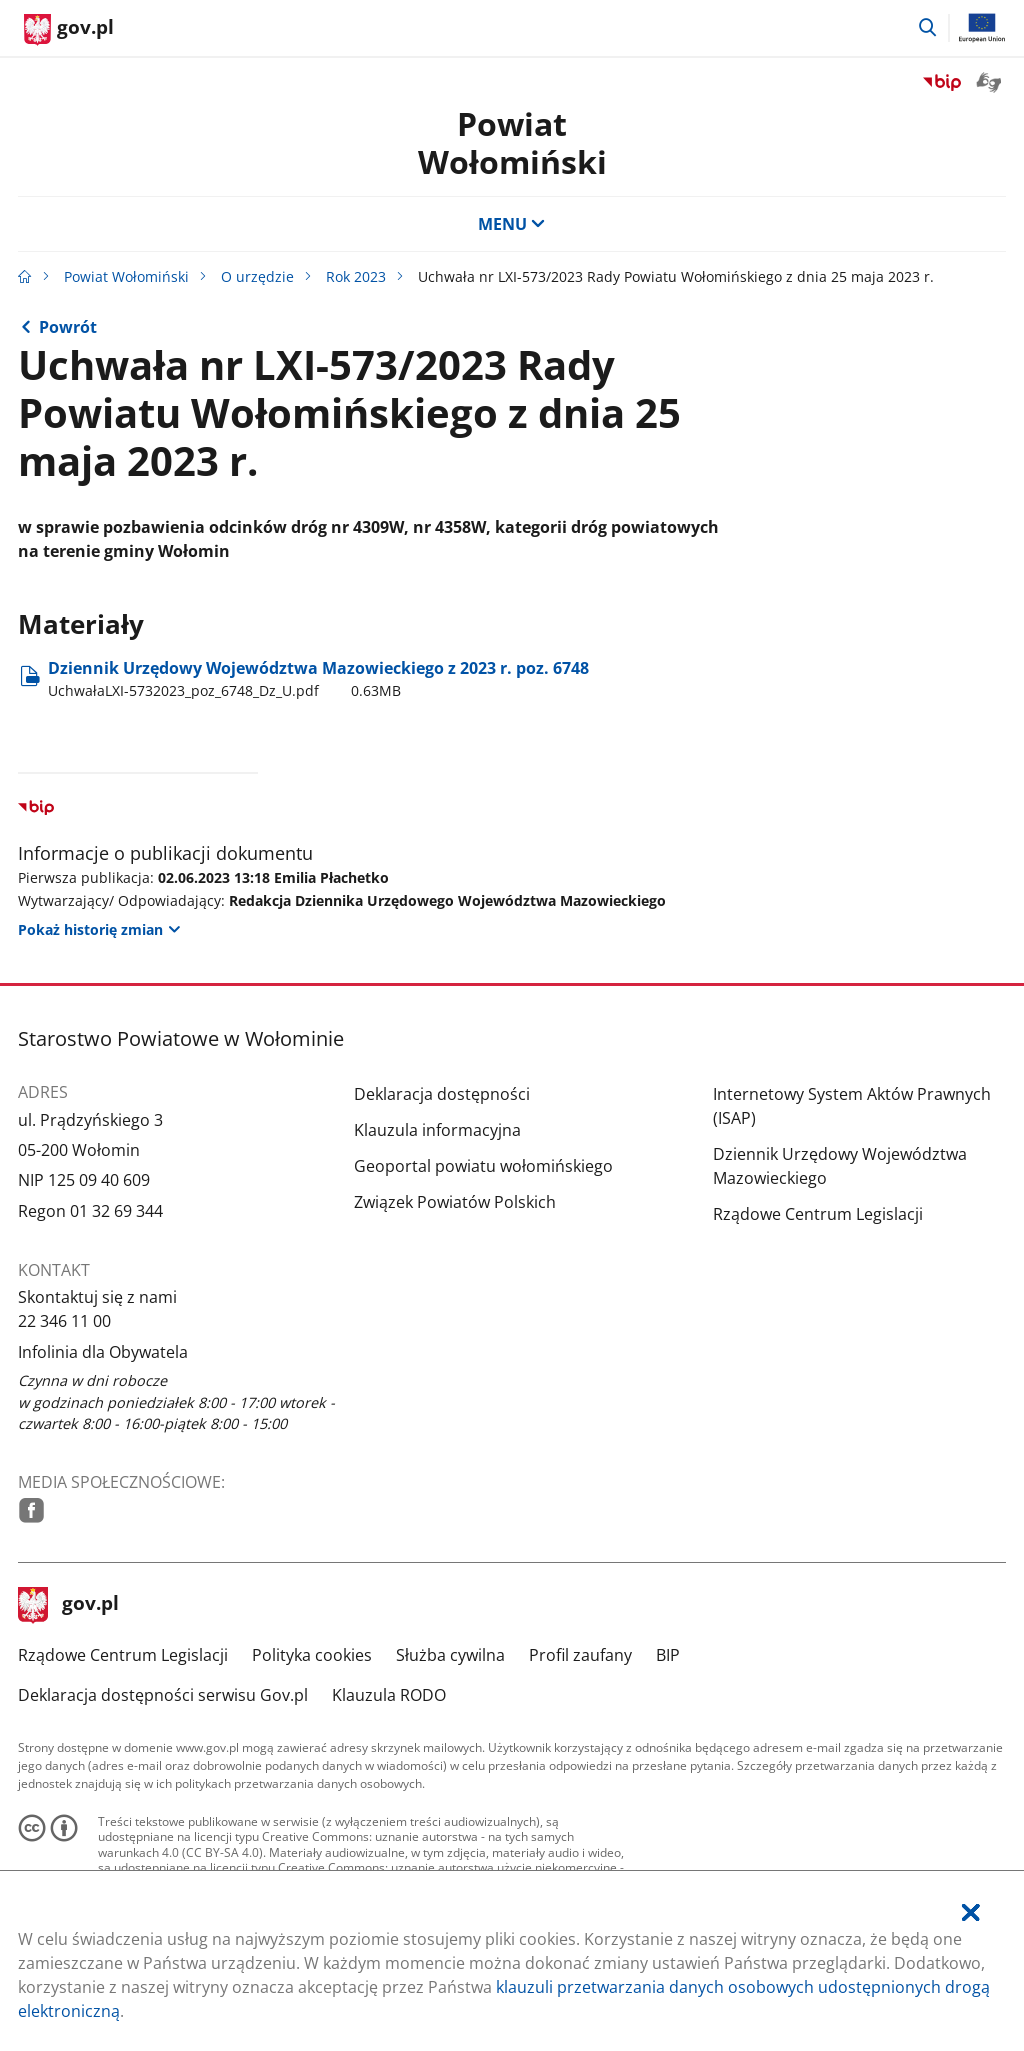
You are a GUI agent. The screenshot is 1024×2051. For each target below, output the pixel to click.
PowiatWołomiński (512, 142)
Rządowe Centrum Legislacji (818, 1214)
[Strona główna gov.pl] (69, 30)
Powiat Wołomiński (126, 276)
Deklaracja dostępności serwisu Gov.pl (163, 1695)
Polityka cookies (312, 1655)
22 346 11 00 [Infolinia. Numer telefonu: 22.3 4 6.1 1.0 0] (64, 1321)
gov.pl (69, 1605)
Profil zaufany (580, 1655)
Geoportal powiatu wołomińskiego (483, 1166)
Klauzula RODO (389, 1695)
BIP (668, 1655)
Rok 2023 (356, 276)
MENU (512, 224)
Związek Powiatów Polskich (455, 1202)
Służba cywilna (450, 1655)
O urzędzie (257, 276)
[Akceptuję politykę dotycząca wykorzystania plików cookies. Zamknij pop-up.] (971, 1912)
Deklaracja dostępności (442, 1094)
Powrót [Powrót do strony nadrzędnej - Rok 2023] (68, 327)
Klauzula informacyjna (437, 1130)
